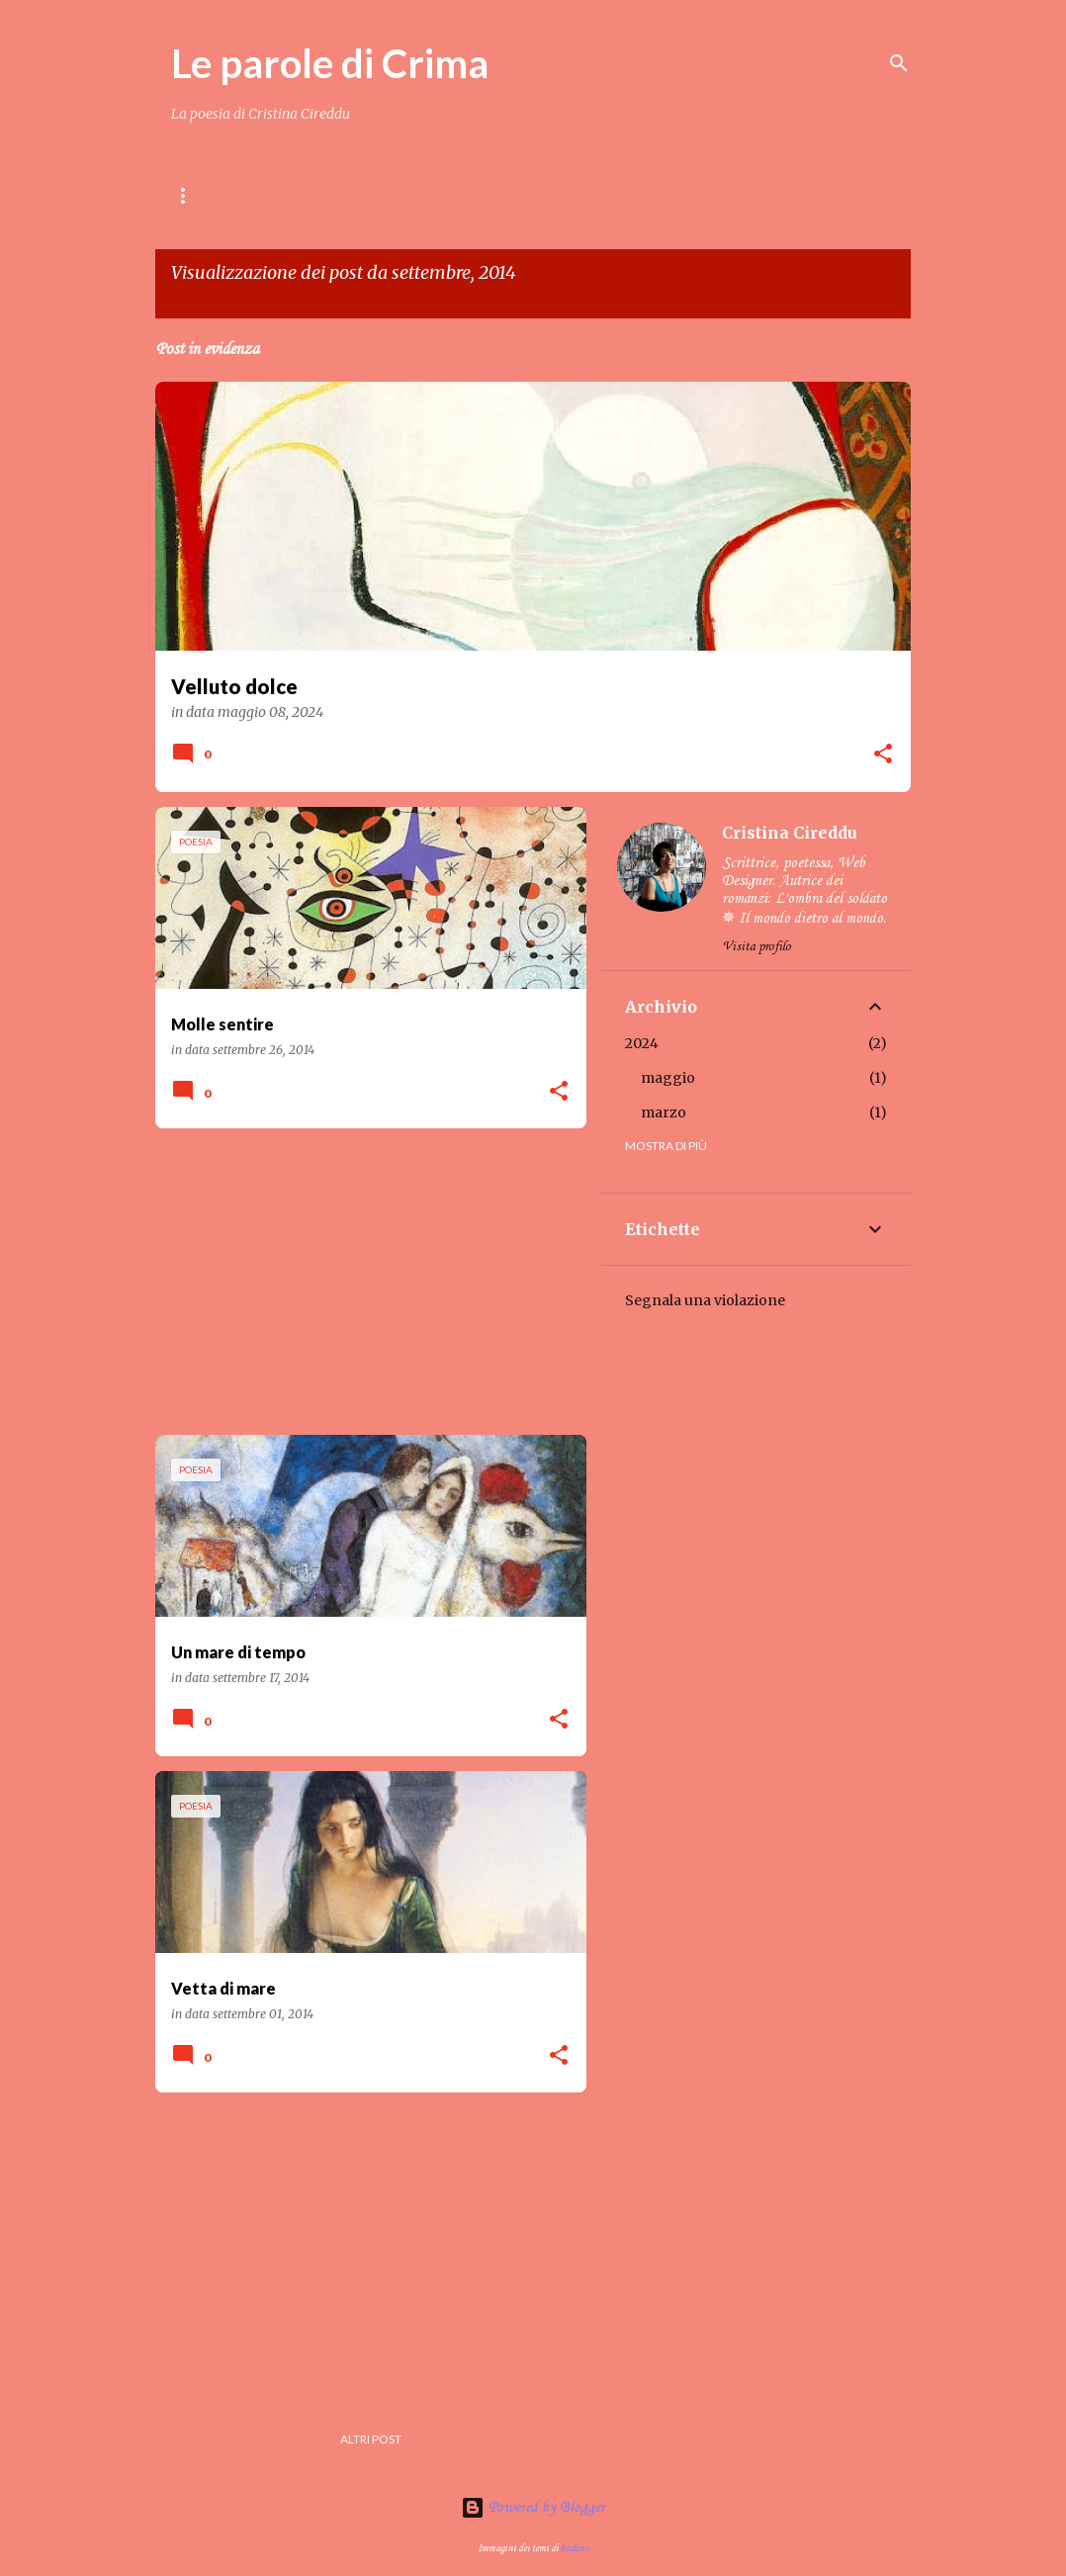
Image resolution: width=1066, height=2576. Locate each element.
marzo (663, 1112)
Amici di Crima (607, 195)
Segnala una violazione (705, 1300)
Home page (206, 195)
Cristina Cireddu (789, 833)
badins (574, 2548)
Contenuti (322, 195)
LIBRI (417, 195)
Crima (496, 195)
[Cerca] (899, 63)
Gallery (723, 195)
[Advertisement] (363, 1281)
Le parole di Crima (330, 63)
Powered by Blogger (533, 2508)
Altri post (370, 2439)
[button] (883, 755)
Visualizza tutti (220, 299)
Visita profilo (756, 946)
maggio (668, 1078)
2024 (642, 1043)
